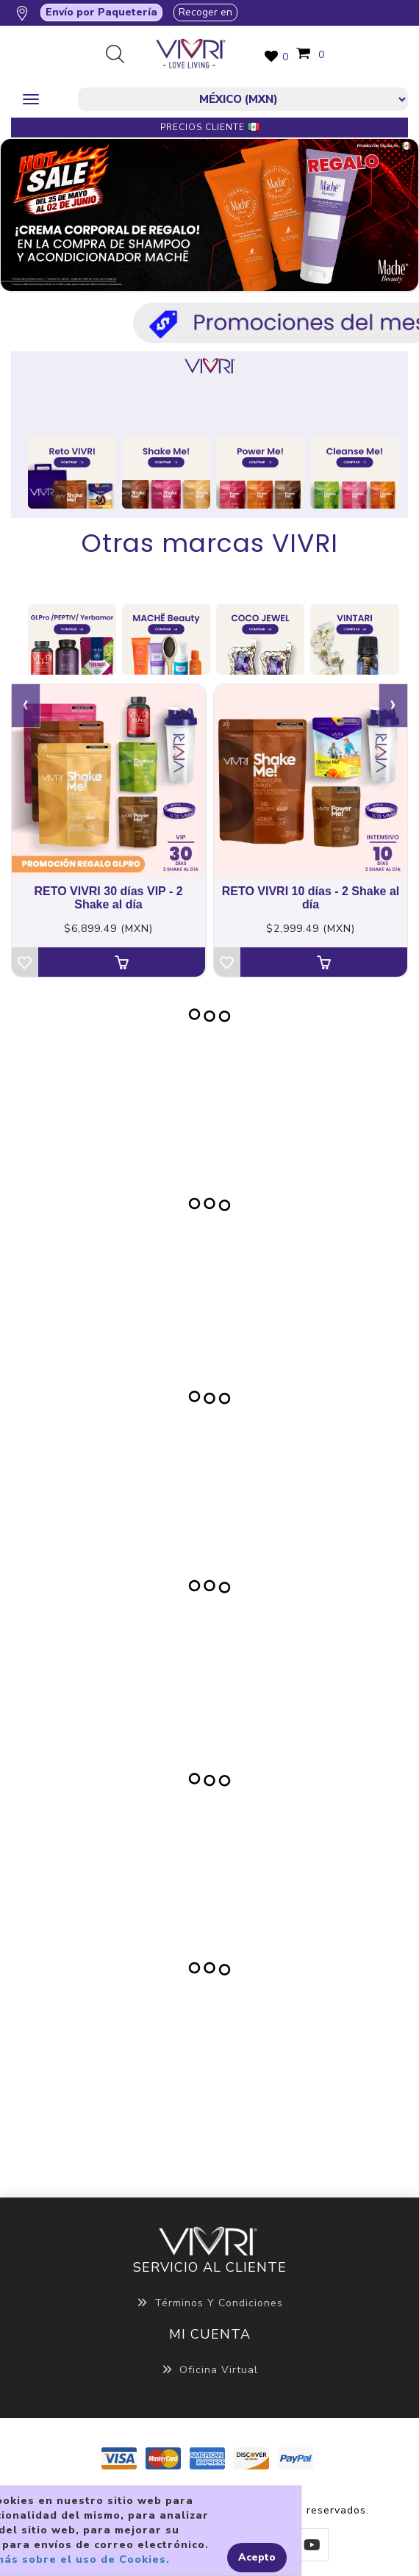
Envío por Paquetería (101, 12)
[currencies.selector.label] (243, 99)
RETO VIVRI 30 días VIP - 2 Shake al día (108, 898)
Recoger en (205, 12)
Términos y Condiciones (210, 2303)
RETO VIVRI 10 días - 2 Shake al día (311, 898)
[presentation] (25, 706)
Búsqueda (120, 55)
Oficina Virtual (210, 2370)
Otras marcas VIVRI (210, 543)
